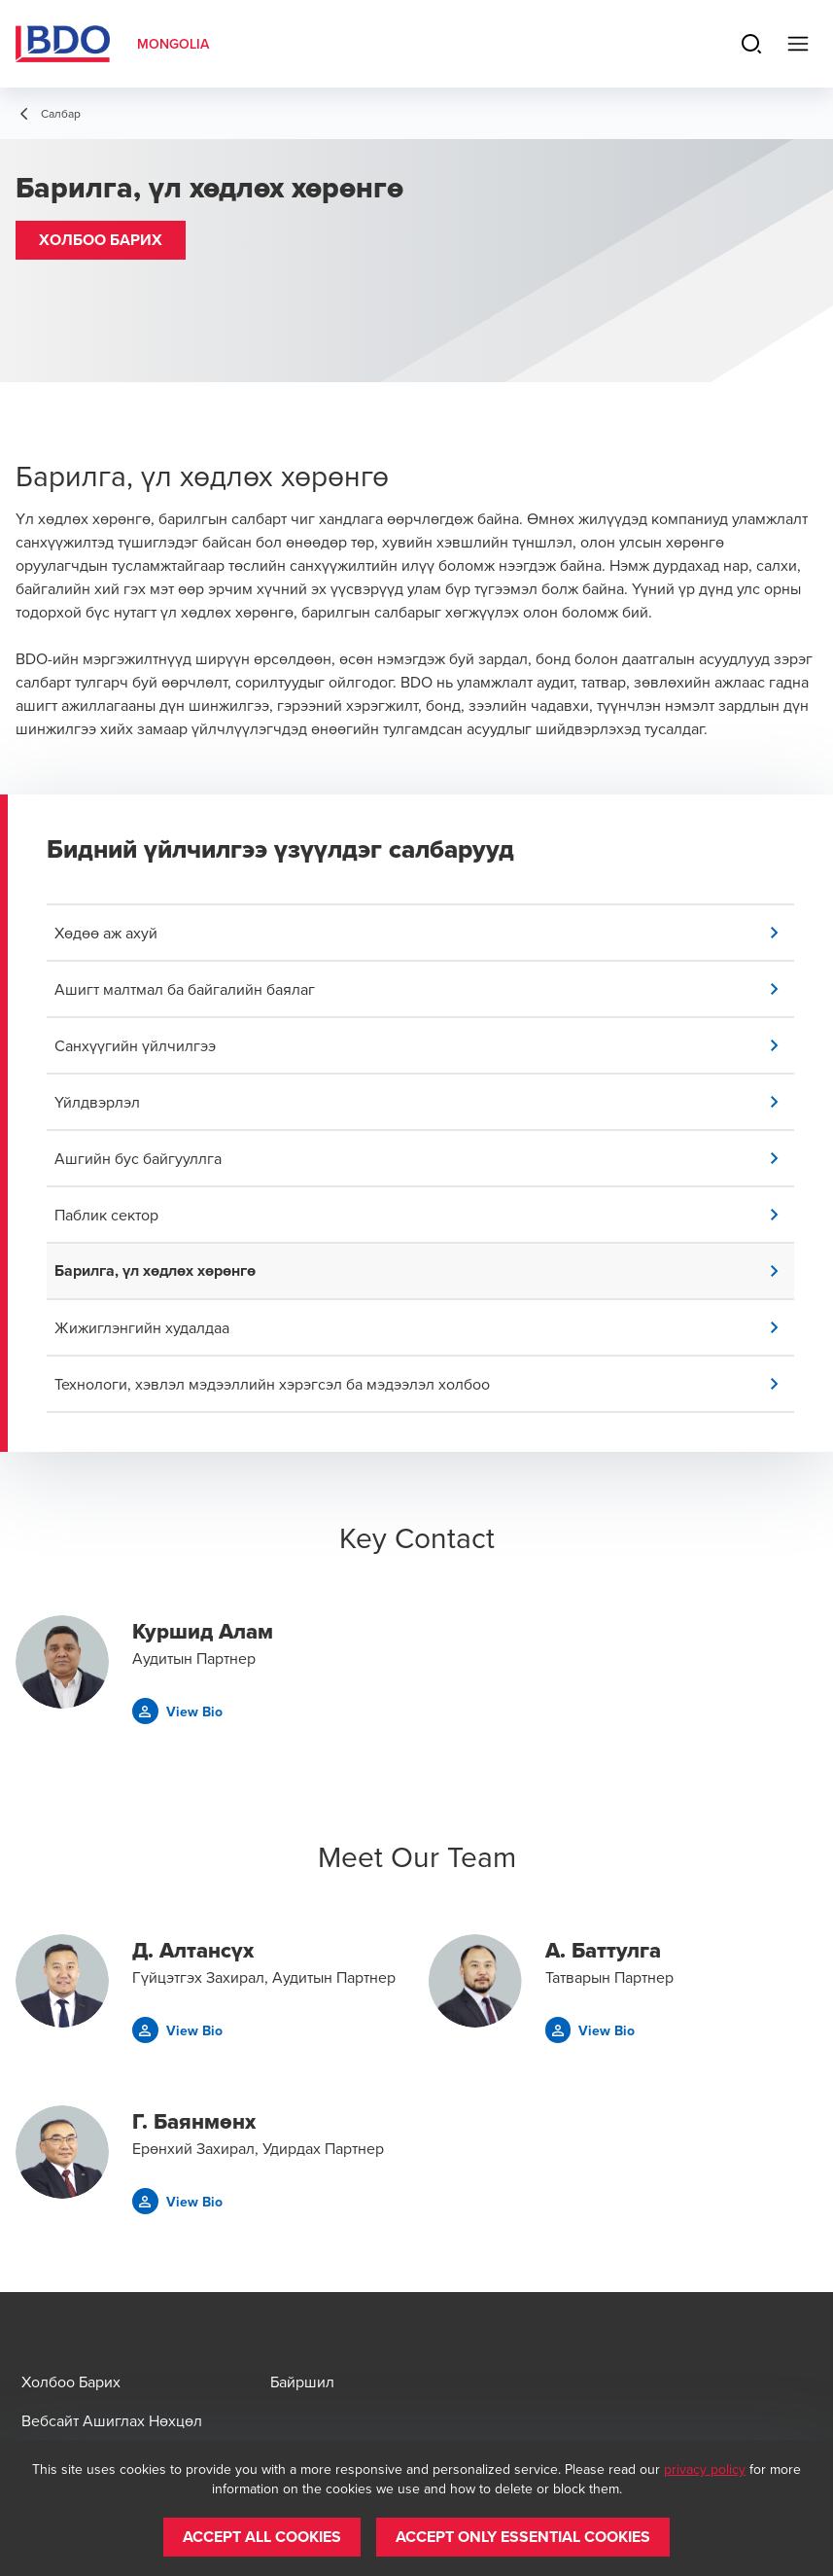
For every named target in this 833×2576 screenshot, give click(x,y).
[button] (101, 240)
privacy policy (705, 2469)
